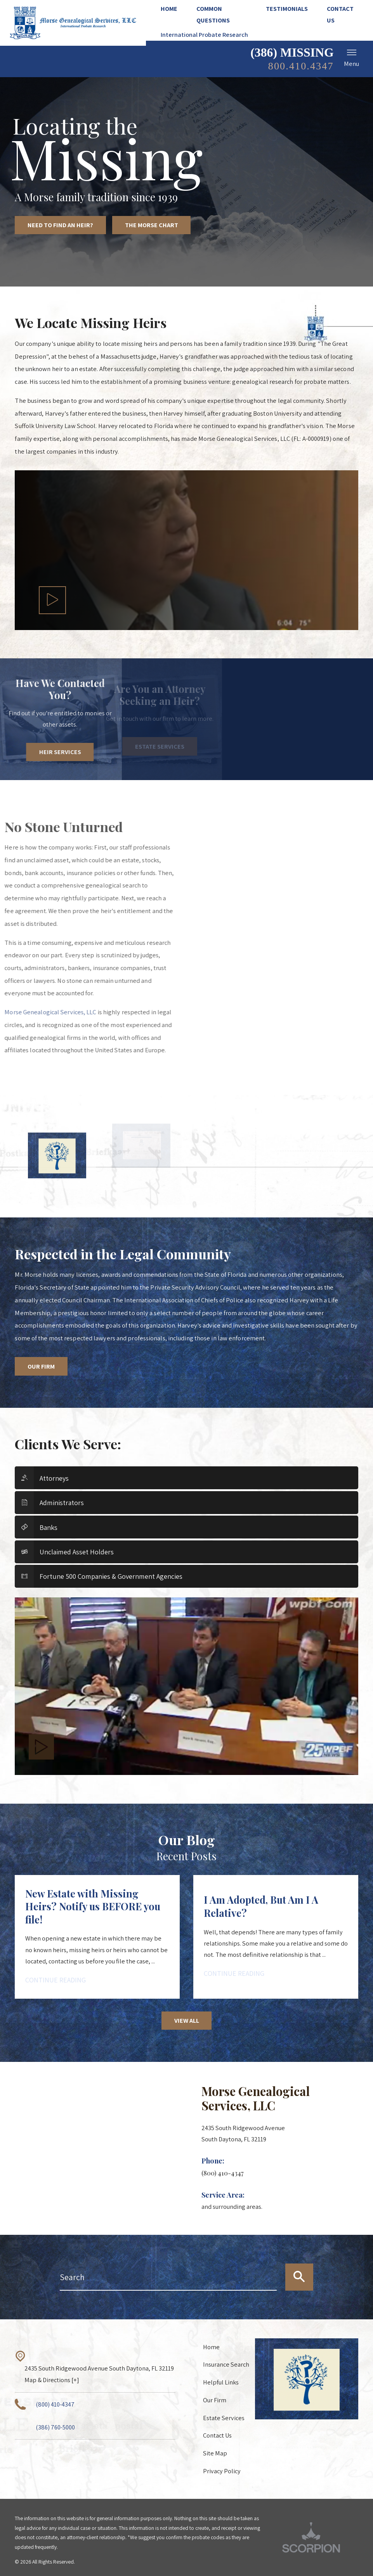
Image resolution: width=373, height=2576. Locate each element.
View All (186, 2020)
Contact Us (217, 2435)
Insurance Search (226, 2364)
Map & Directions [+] (51, 2380)
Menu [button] (351, 58)
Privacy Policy (222, 2471)
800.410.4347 (301, 66)
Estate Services (224, 2418)
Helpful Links (221, 2382)
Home (211, 2347)
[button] (52, 600)
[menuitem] (174, 9)
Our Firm (41, 1366)
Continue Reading (55, 1979)
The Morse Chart (151, 225)
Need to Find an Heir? (60, 225)
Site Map (215, 2453)
